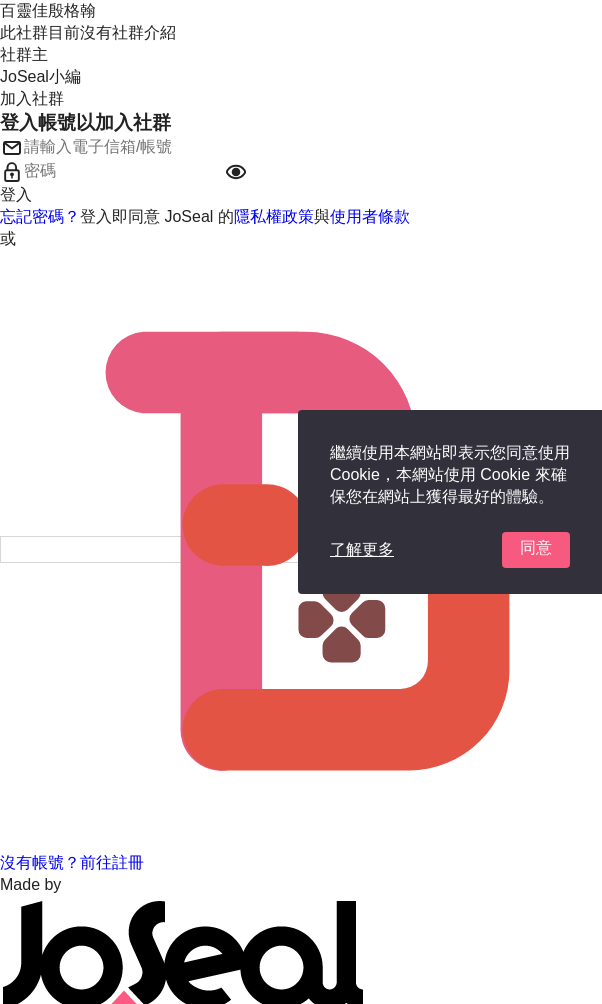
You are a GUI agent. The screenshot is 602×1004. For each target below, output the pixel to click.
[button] (236, 172)
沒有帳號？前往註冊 (72, 862)
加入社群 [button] (32, 98)
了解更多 (362, 549)
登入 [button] (16, 194)
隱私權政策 (274, 216)
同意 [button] (536, 547)
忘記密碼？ (40, 216)
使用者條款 (370, 216)
